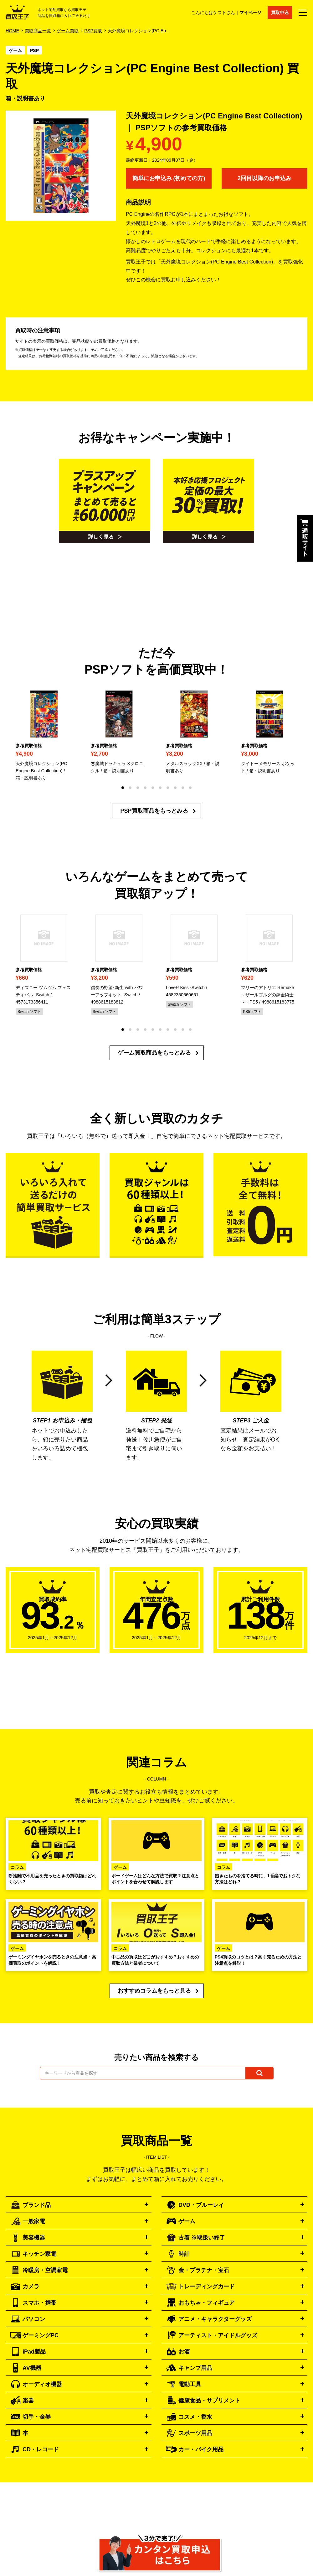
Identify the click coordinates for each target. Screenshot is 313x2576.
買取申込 (280, 12)
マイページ (250, 12)
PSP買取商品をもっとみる (154, 811)
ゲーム (15, 50)
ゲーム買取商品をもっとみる (154, 1053)
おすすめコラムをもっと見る (154, 1991)
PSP (34, 50)
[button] (122, 787)
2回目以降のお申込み (264, 178)
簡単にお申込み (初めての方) (168, 178)
